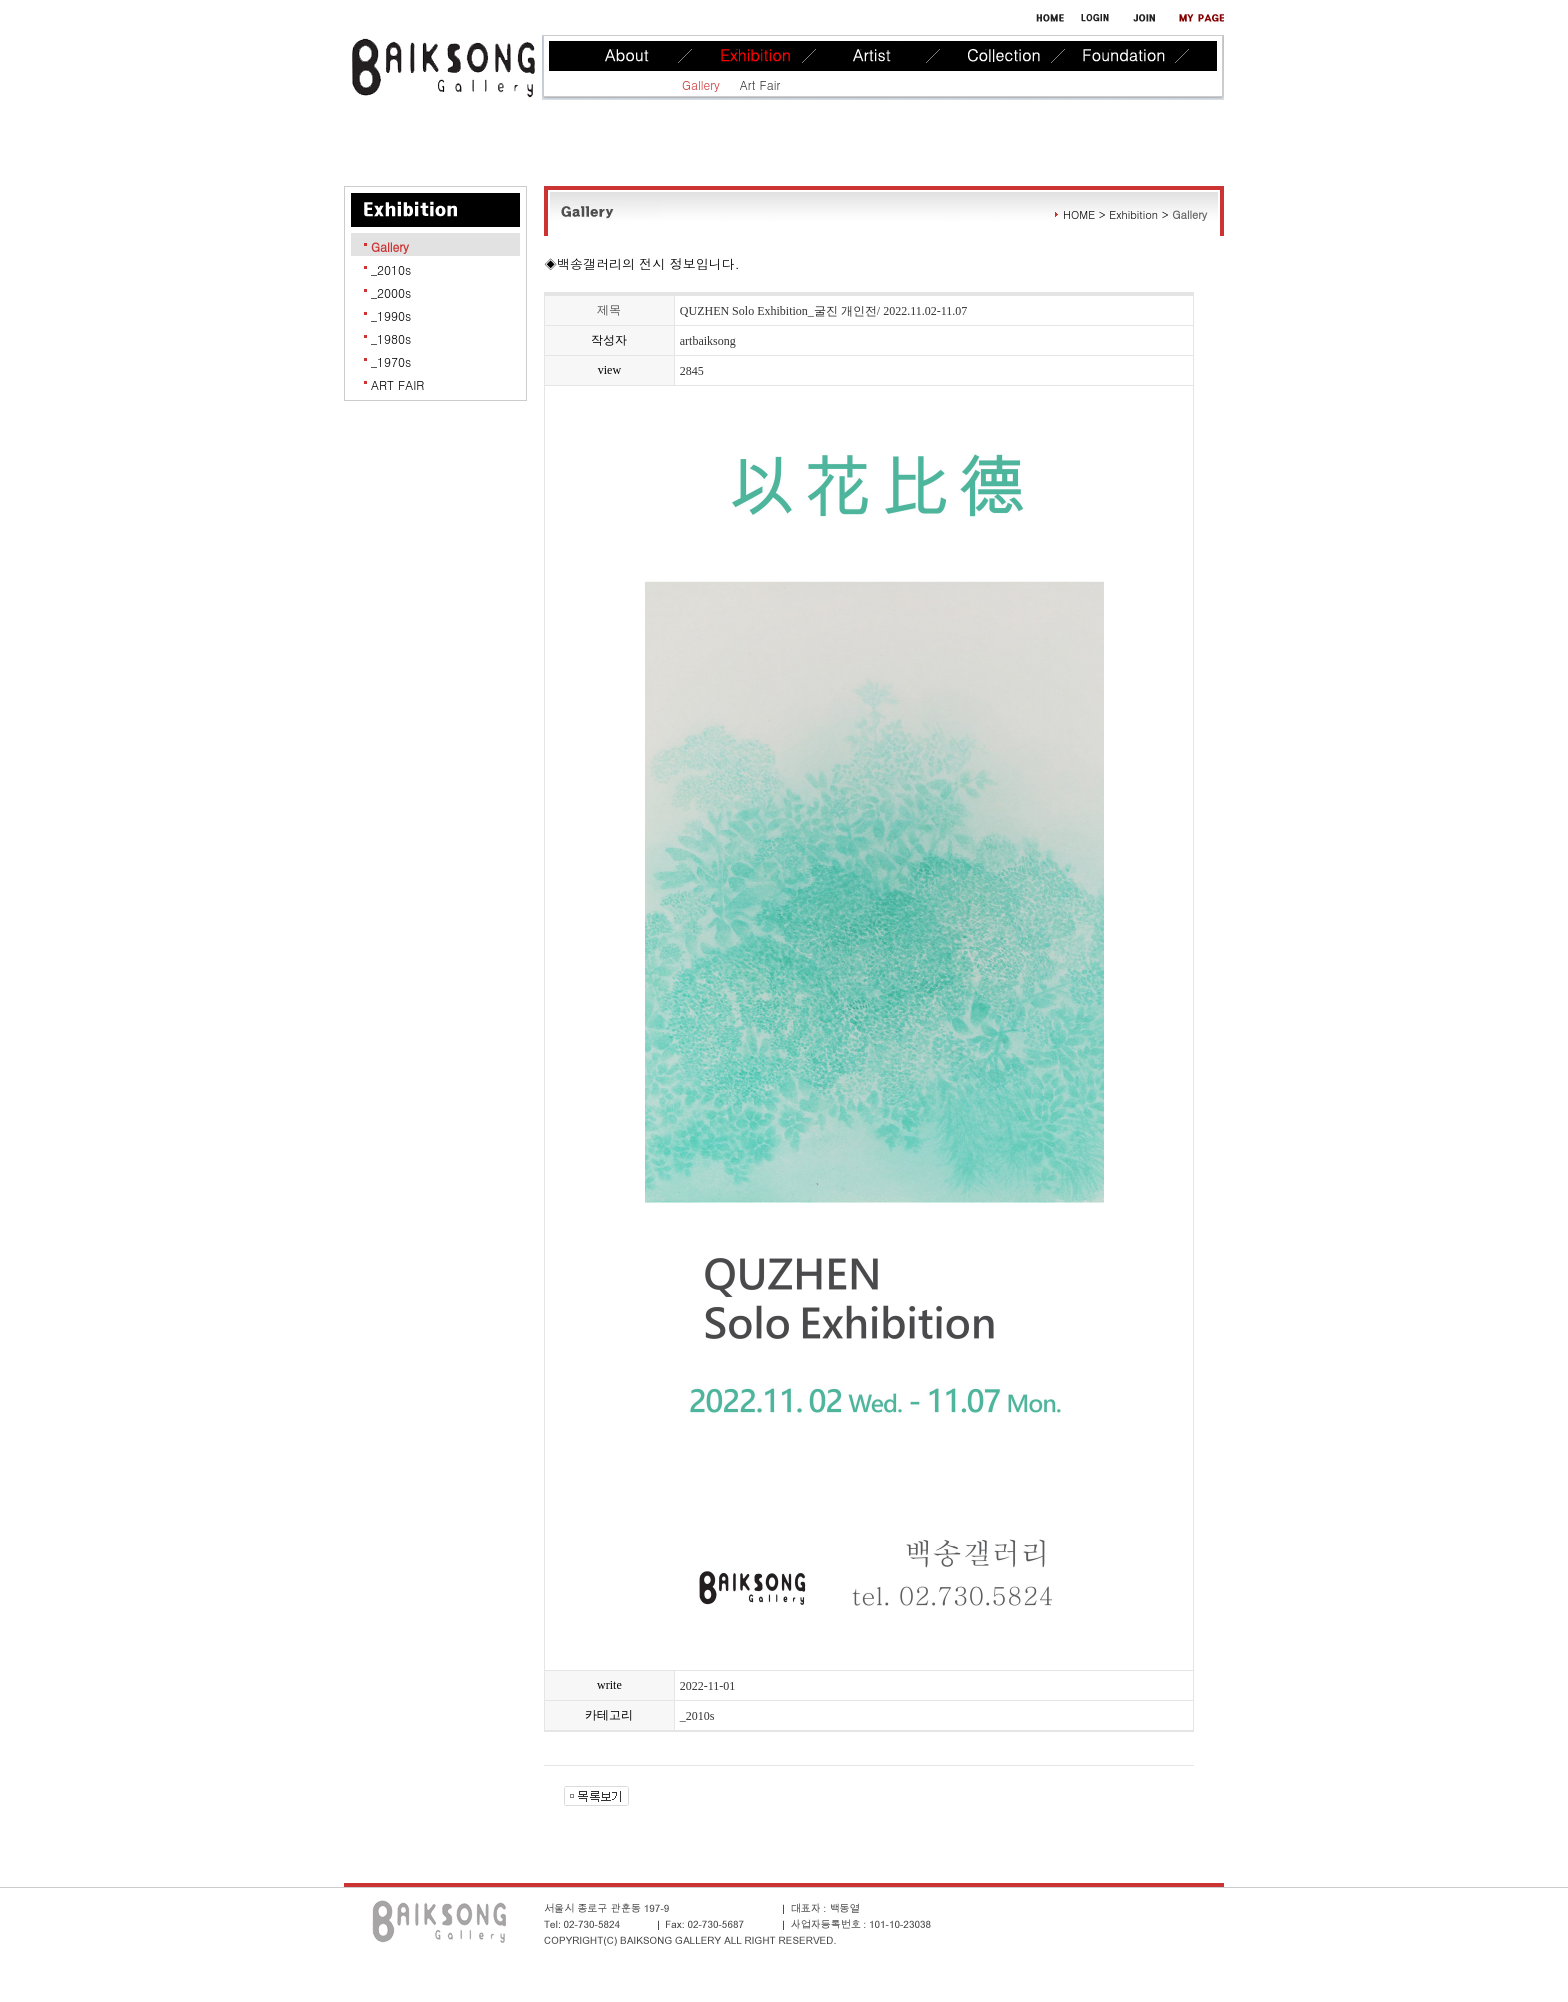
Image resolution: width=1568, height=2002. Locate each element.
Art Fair (760, 84)
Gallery (701, 84)
